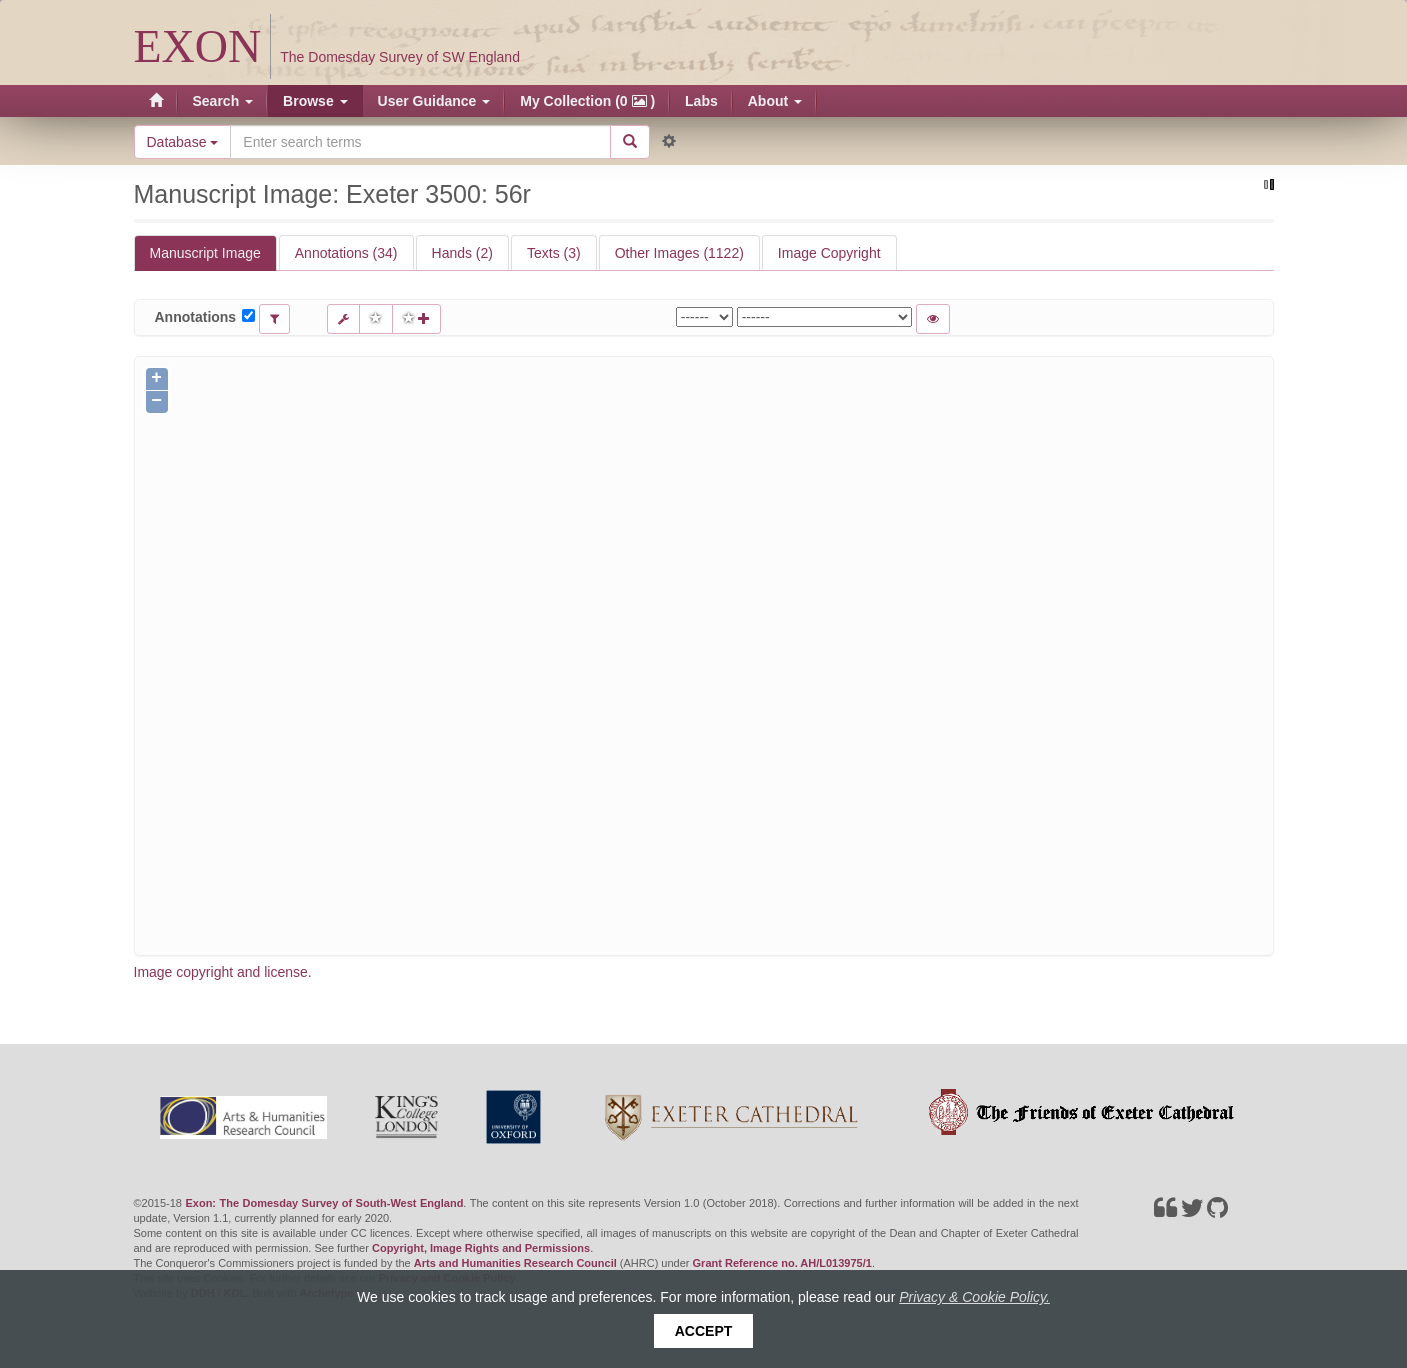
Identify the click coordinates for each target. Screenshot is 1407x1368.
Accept (704, 1331)
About (775, 101)
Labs (701, 101)
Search (223, 101)
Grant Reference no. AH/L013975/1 (782, 1263)
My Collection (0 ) (587, 101)
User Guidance (434, 101)
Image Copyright (829, 253)
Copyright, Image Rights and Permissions (481, 1248)
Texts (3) (554, 253)
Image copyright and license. (223, 972)
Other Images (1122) (679, 253)
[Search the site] (420, 142)
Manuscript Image (205, 253)
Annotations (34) (346, 253)
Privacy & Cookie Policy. (974, 1297)
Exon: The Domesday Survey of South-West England (324, 1203)
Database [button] (183, 142)
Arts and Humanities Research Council (515, 1263)
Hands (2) (462, 253)
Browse (315, 101)
